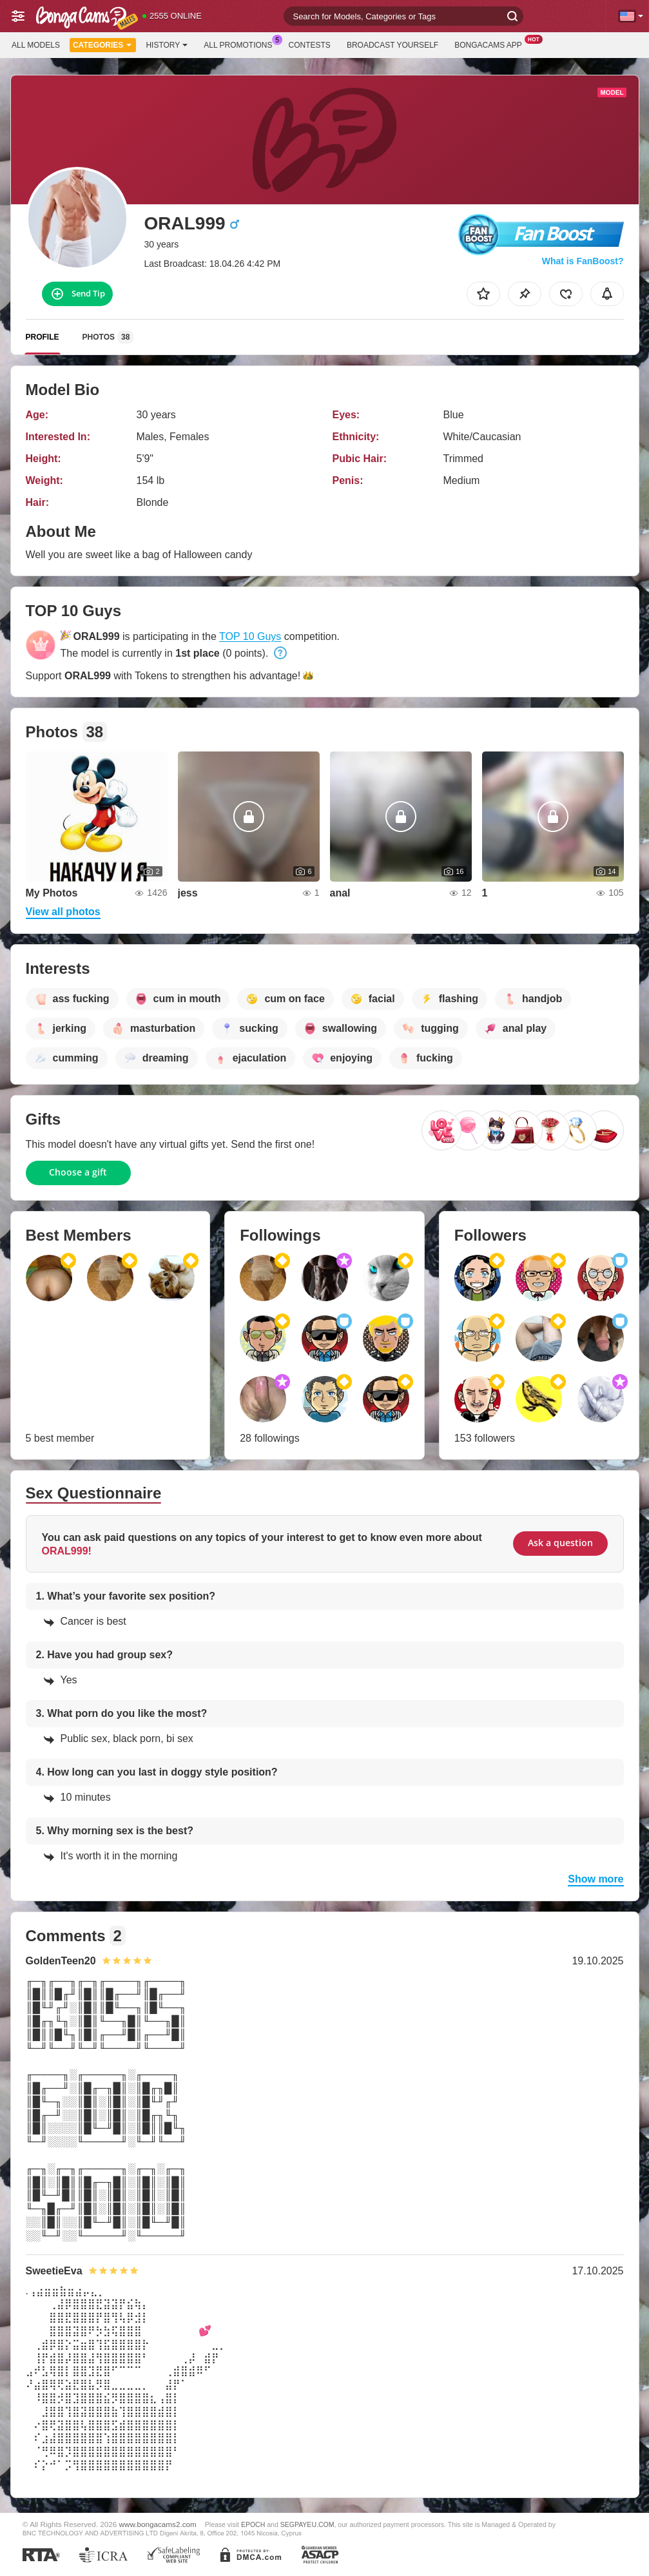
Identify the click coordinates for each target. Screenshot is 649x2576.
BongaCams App (491, 44)
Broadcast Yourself (392, 45)
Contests (310, 45)
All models (36, 45)
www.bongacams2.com (158, 2524)
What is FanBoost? (583, 261)
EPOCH (253, 2524)
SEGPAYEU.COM (307, 2524)
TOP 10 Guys (250, 636)
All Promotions (241, 44)
